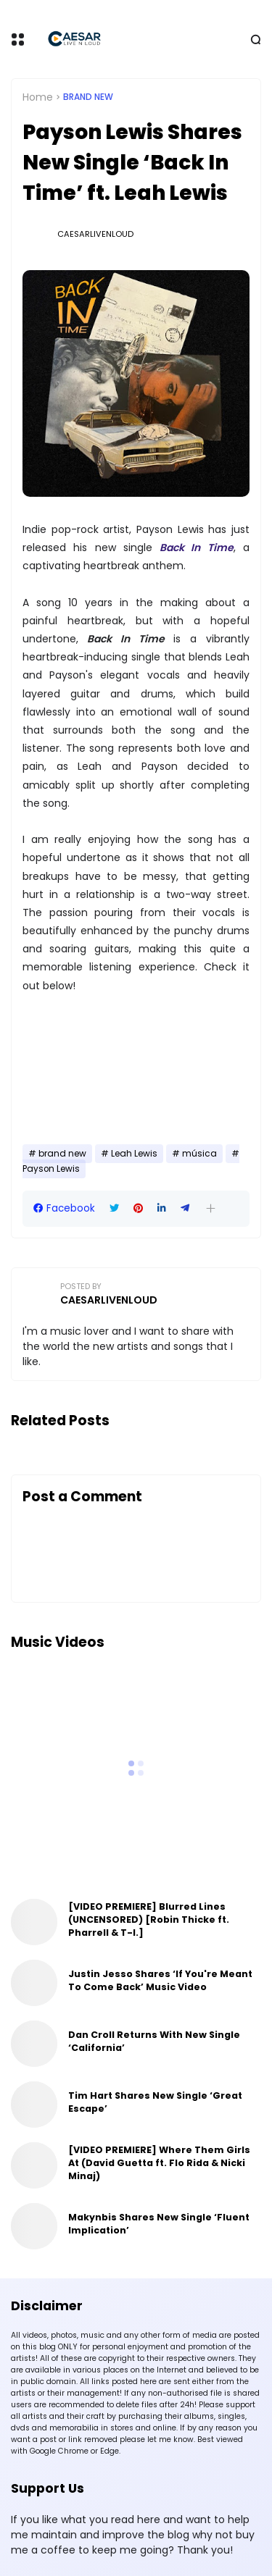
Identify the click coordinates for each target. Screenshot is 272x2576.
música (199, 1153)
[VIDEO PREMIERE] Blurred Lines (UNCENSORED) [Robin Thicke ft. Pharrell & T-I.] (148, 1919)
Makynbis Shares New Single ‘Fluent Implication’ (159, 2223)
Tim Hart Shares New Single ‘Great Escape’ (155, 2102)
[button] (211, 1208)
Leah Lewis (134, 1153)
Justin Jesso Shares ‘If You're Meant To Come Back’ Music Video (160, 1980)
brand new (88, 97)
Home (37, 97)
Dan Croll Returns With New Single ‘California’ (154, 2041)
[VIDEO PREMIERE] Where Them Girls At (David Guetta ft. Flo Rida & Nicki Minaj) (159, 2163)
